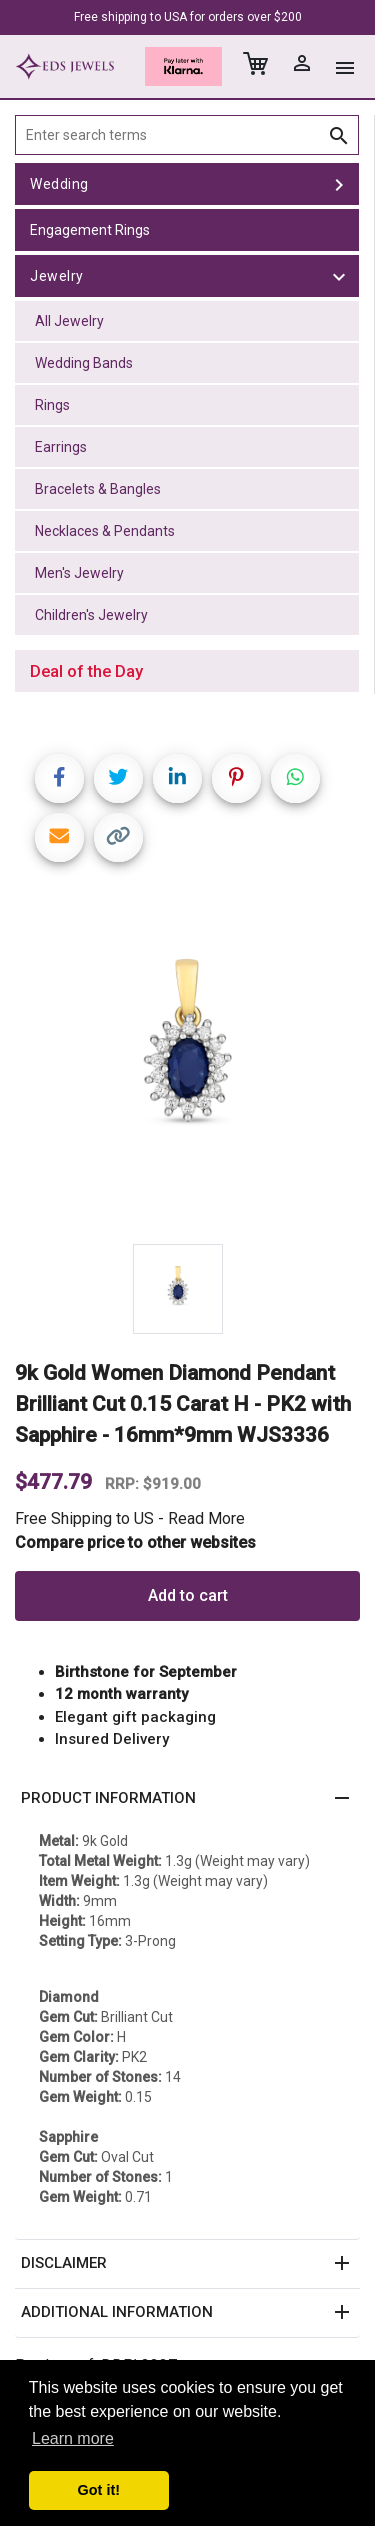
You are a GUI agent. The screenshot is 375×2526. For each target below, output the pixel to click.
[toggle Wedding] (339, 184)
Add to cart (188, 1595)
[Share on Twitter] (118, 778)
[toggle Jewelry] (339, 276)
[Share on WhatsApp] (295, 778)
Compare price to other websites (135, 1542)
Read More (206, 1518)
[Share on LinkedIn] (177, 778)
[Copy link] (118, 837)
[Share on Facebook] (59, 778)
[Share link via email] (59, 837)
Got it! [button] (99, 2490)
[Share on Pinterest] (236, 778)
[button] (187, 1799)
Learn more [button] (73, 2438)
